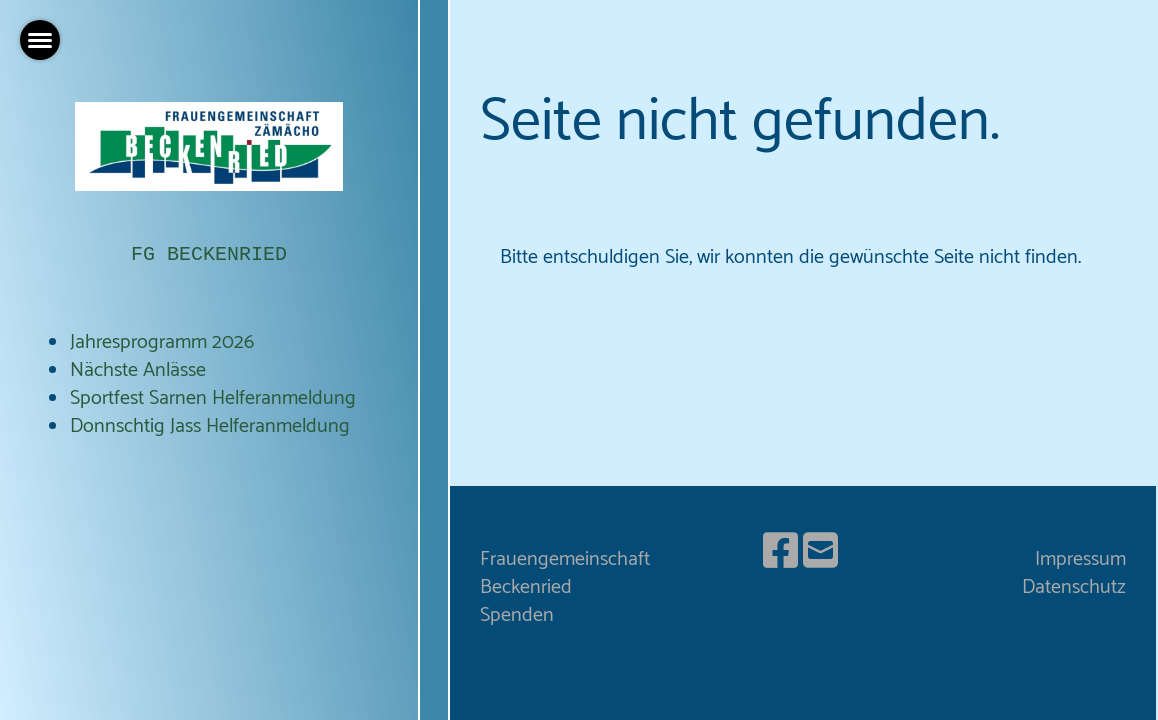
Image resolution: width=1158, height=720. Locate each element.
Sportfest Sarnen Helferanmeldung (213, 398)
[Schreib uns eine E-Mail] (820, 554)
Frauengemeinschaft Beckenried (565, 573)
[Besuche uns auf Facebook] (780, 554)
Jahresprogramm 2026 (162, 342)
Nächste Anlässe (138, 370)
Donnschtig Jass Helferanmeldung (210, 426)
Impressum (1080, 559)
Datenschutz (1074, 587)
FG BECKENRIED (209, 254)
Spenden (517, 615)
